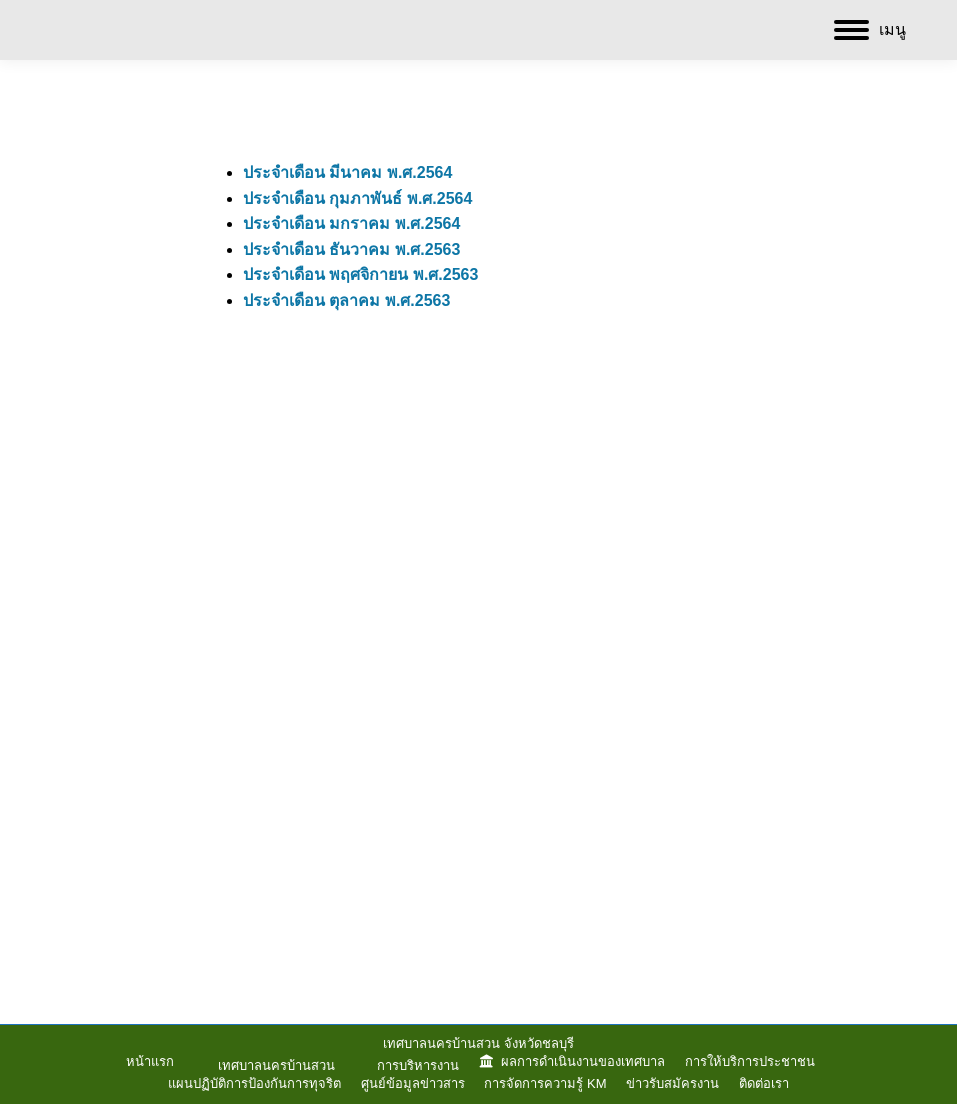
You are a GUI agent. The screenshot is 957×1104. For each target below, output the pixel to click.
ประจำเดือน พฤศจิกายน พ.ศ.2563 (360, 274)
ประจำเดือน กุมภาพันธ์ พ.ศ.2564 (357, 198)
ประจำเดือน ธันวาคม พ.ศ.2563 (351, 249)
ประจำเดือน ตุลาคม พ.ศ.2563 (346, 300)
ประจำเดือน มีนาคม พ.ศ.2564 (347, 172)
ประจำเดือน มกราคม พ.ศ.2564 (351, 223)
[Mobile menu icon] (870, 30)
